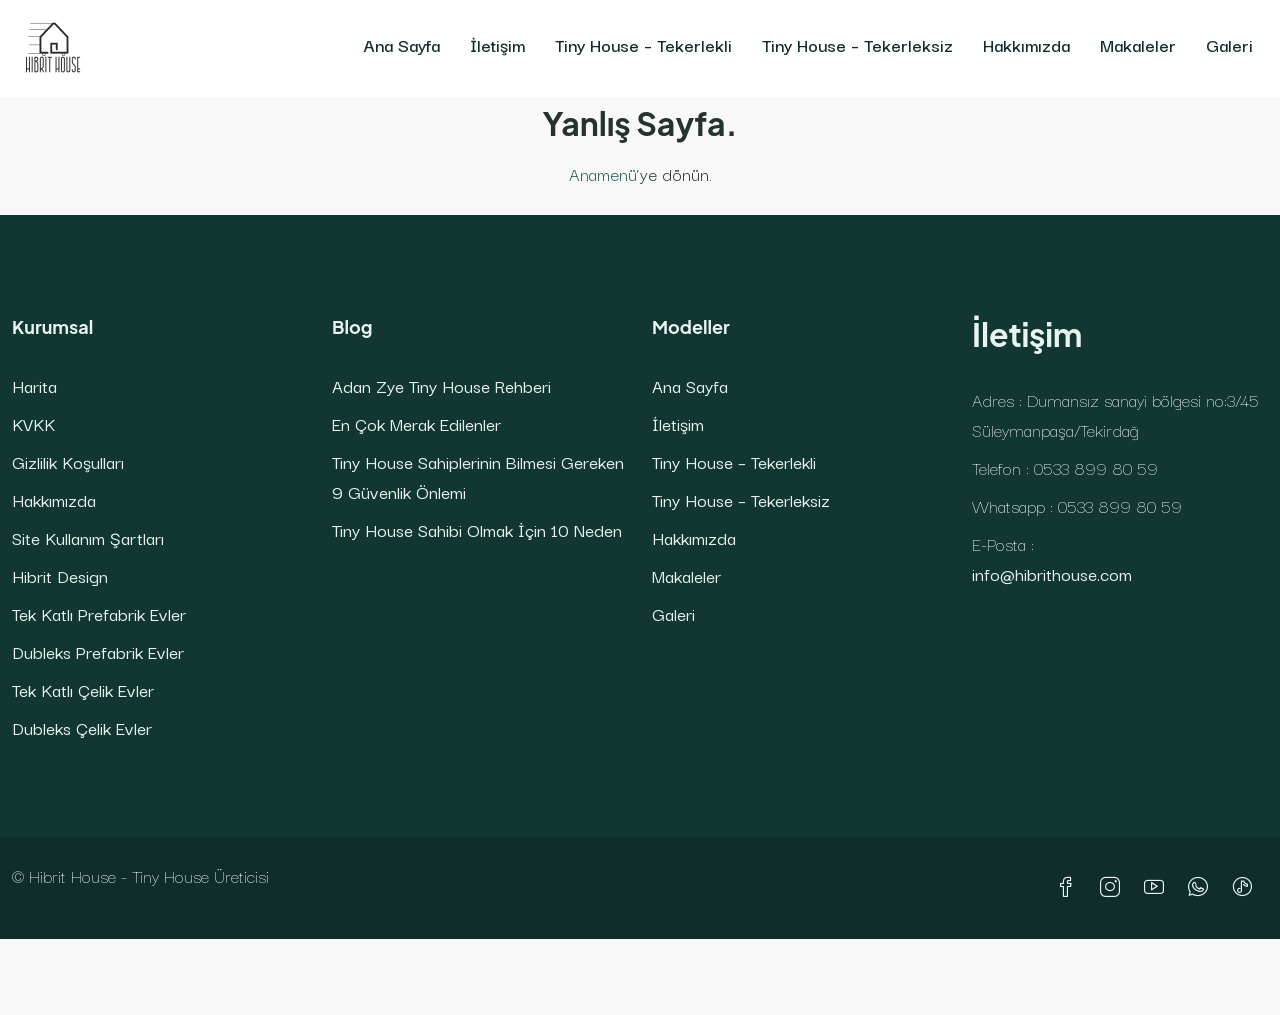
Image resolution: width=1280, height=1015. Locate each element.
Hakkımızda (1026, 44)
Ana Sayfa (401, 44)
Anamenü (603, 173)
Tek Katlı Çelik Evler (83, 689)
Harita (34, 385)
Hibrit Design (60, 575)
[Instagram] (1114, 887)
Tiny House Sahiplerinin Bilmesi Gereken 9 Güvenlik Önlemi (478, 476)
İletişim (497, 44)
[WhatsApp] (1202, 887)
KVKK (33, 423)
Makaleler (1138, 44)
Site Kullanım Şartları (88, 537)
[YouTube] (1158, 887)
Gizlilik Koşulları (68, 461)
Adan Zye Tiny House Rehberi (441, 385)
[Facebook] (1070, 887)
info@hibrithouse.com (1052, 573)
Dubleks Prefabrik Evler (98, 651)
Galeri (1229, 44)
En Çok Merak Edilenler (416, 423)
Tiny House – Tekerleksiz (857, 44)
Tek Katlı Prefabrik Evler (99, 613)
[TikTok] (1246, 887)
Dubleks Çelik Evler (82, 727)
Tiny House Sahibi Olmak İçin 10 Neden (477, 529)
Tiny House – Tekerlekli (643, 44)
